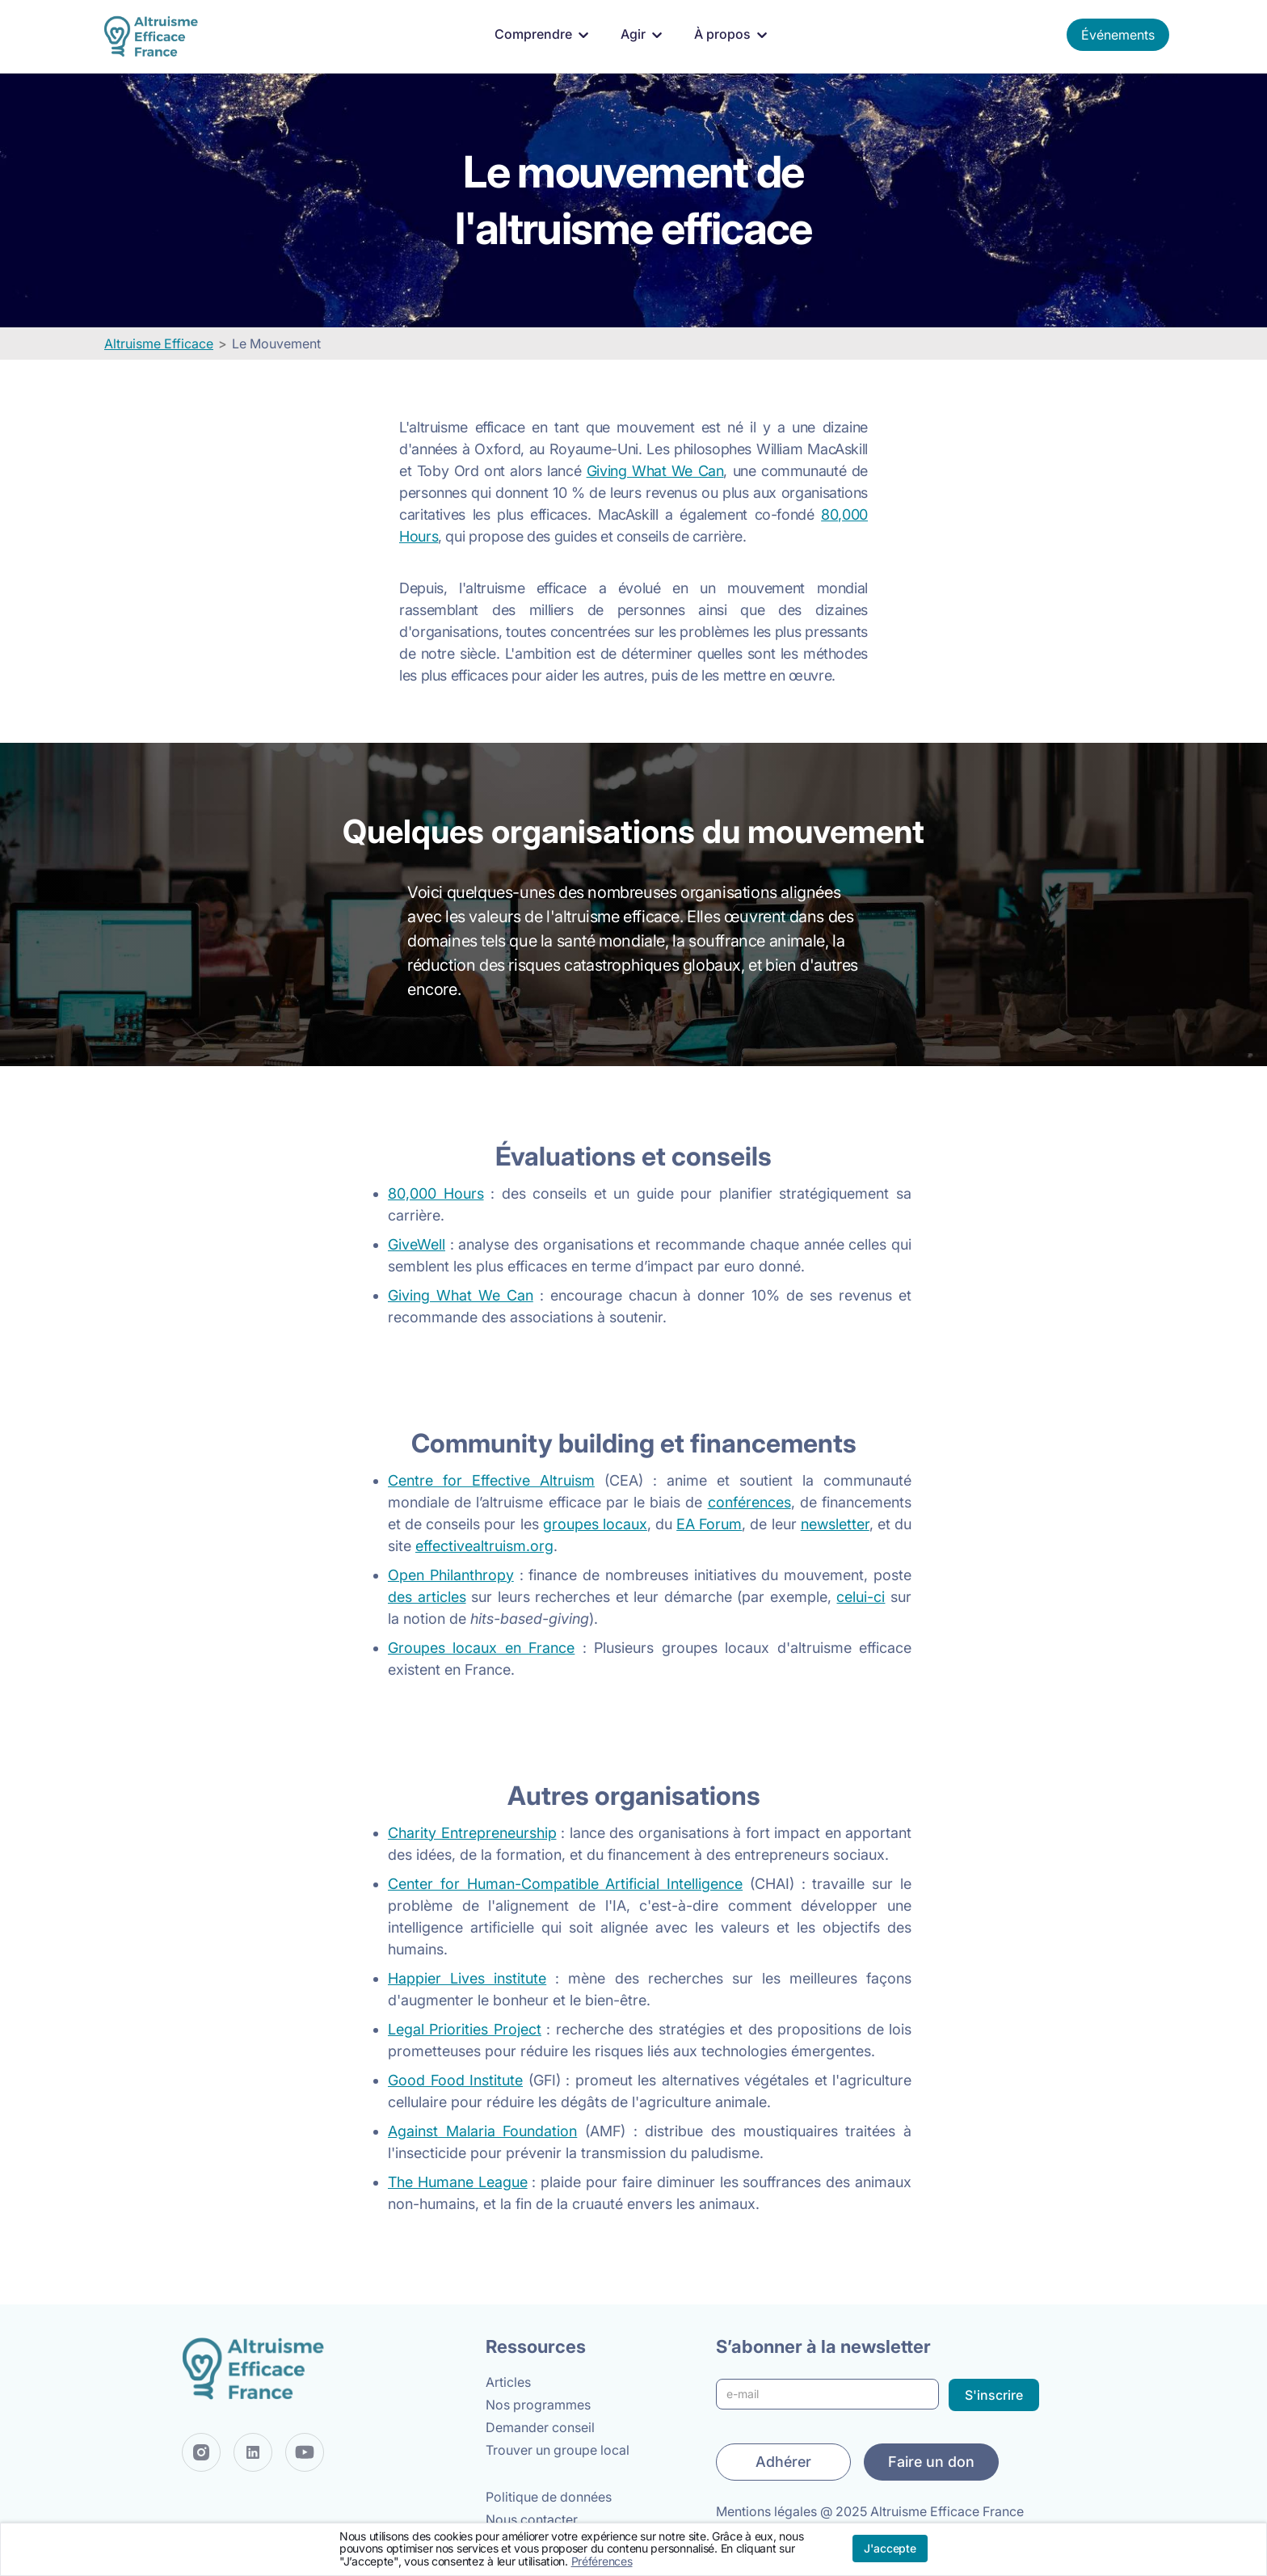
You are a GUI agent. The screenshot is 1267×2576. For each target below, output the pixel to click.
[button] (545, 35)
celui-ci (860, 1596)
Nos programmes (538, 2405)
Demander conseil (540, 2427)
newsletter (835, 1524)
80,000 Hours (436, 1193)
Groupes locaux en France (481, 1647)
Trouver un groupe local (557, 2450)
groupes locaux (595, 1524)
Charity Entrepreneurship (472, 1832)
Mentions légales (766, 2511)
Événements (1118, 35)
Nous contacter (532, 2519)
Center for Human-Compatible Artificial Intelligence (565, 1883)
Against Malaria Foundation (482, 2131)
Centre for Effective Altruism (491, 1480)
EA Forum (709, 1524)
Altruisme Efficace (158, 343)
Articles (508, 2382)
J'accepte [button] (890, 2548)
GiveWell (416, 1244)
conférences (749, 1502)
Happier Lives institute (467, 1978)
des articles (427, 1596)
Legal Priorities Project (464, 2029)
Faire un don (931, 2461)
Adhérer (783, 2461)
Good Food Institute (455, 2080)
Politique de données (549, 2497)
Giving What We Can (655, 470)
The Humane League (458, 2181)
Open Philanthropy (451, 1574)
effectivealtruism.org (484, 1545)
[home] (154, 36)
